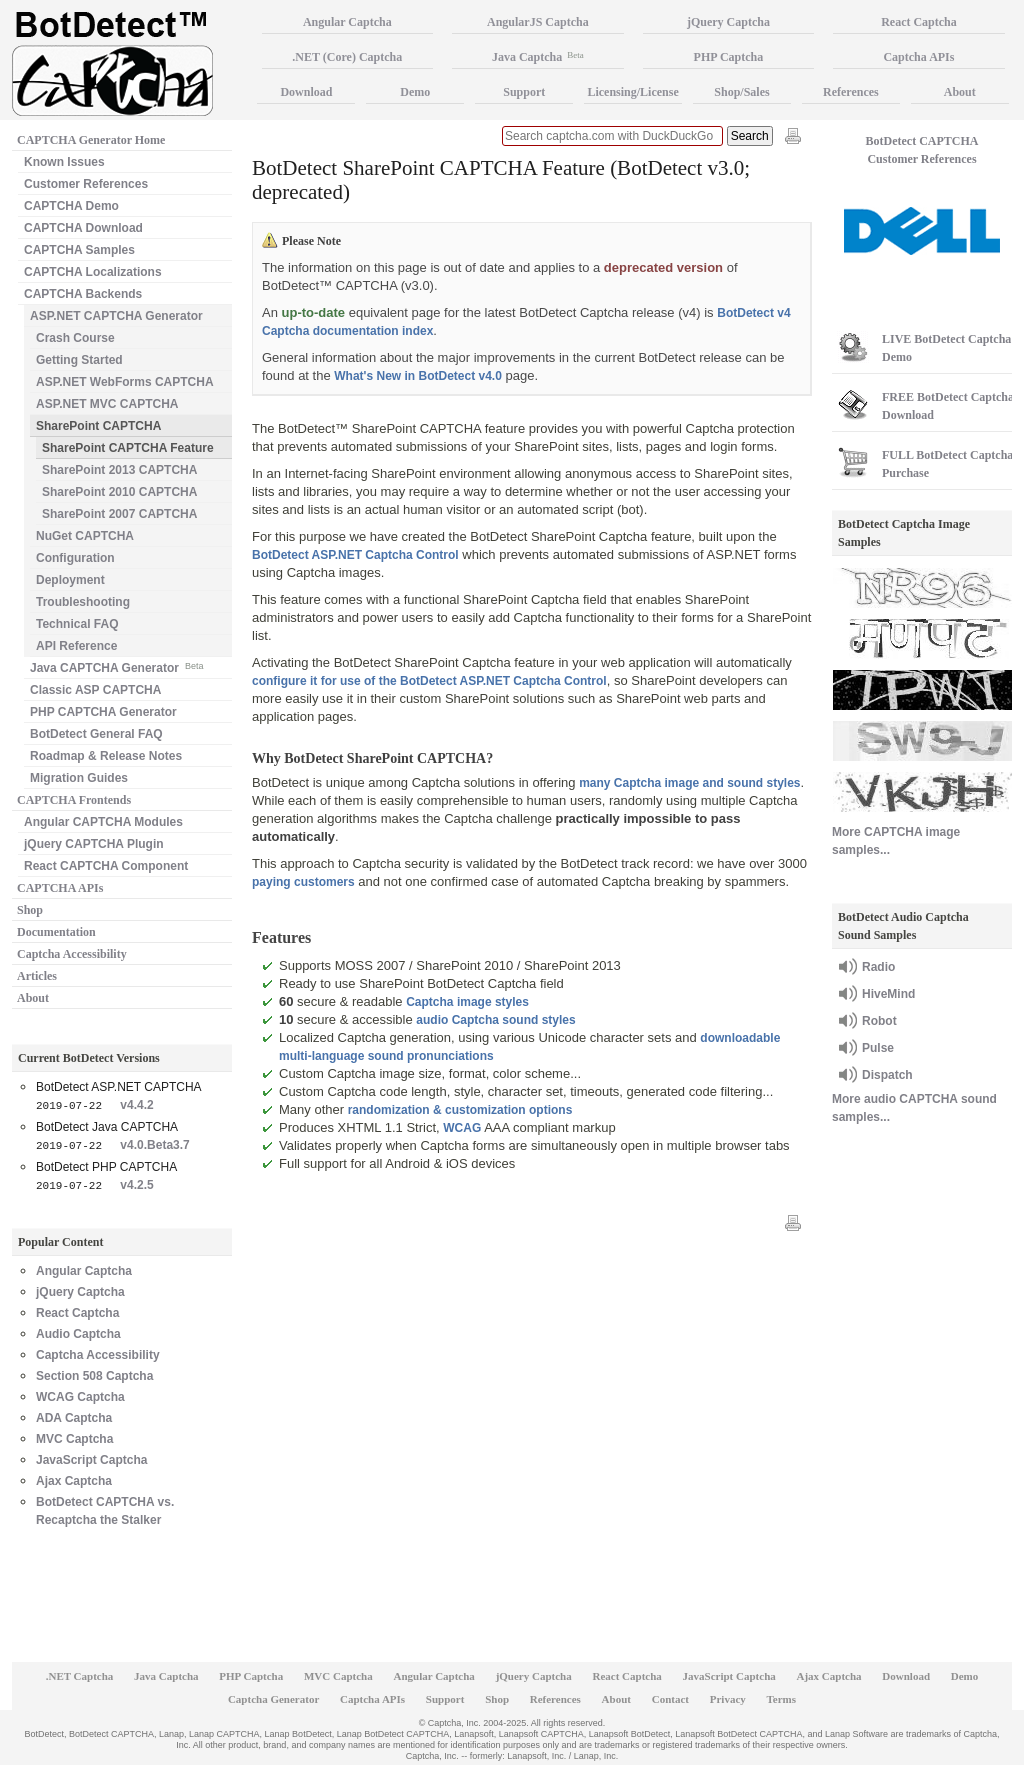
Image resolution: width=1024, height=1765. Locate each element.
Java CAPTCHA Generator (116, 666)
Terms (782, 1699)
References (851, 92)
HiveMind (888, 994)
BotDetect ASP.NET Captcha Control (355, 555)
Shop (30, 910)
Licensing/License (632, 92)
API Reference (76, 646)
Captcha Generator (273, 1699)
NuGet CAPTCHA (85, 536)
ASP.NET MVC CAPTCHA (107, 404)
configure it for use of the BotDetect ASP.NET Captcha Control (429, 681)
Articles (37, 976)
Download (306, 92)
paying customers (303, 882)
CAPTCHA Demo (71, 206)
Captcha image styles (467, 1002)
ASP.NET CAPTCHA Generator (116, 316)
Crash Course (75, 338)
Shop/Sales (741, 92)
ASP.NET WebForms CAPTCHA (125, 382)
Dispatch (887, 1075)
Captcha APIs (918, 57)
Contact (670, 1699)
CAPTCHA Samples (79, 250)
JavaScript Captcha (91, 1460)
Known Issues (64, 162)
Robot (879, 1021)
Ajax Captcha (74, 1481)
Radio (878, 967)
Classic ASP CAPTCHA (95, 690)
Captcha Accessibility (72, 954)
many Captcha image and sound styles (689, 783)
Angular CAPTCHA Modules (103, 822)
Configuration (75, 558)
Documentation (56, 932)
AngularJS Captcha (538, 22)
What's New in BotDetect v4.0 (418, 376)
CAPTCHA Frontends (74, 800)
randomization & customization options (460, 1110)
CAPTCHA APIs (60, 888)
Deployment (70, 580)
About (33, 998)
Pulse (878, 1048)
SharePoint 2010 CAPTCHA (119, 492)
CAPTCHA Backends (83, 294)
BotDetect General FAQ (96, 734)
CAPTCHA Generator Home (91, 140)
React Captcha (77, 1313)
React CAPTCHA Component (106, 866)
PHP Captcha (729, 57)
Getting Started (79, 360)
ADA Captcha (74, 1418)
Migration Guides (79, 778)
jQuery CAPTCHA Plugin (94, 844)
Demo (415, 92)
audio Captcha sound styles (495, 1020)
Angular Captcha (84, 1271)
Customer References (86, 184)
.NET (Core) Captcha (347, 57)
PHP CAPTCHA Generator (103, 712)
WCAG (462, 1128)
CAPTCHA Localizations (93, 272)
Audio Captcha (78, 1334)
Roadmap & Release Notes (106, 756)
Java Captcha (538, 57)
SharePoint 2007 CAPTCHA (119, 514)
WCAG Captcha (80, 1397)
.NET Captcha (80, 1676)
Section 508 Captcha (94, 1376)
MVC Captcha (74, 1439)
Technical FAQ (77, 624)
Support (524, 92)
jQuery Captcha (80, 1292)
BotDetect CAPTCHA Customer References (922, 150)
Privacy (728, 1699)
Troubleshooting (83, 602)
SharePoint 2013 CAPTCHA (119, 470)
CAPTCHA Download (83, 228)
